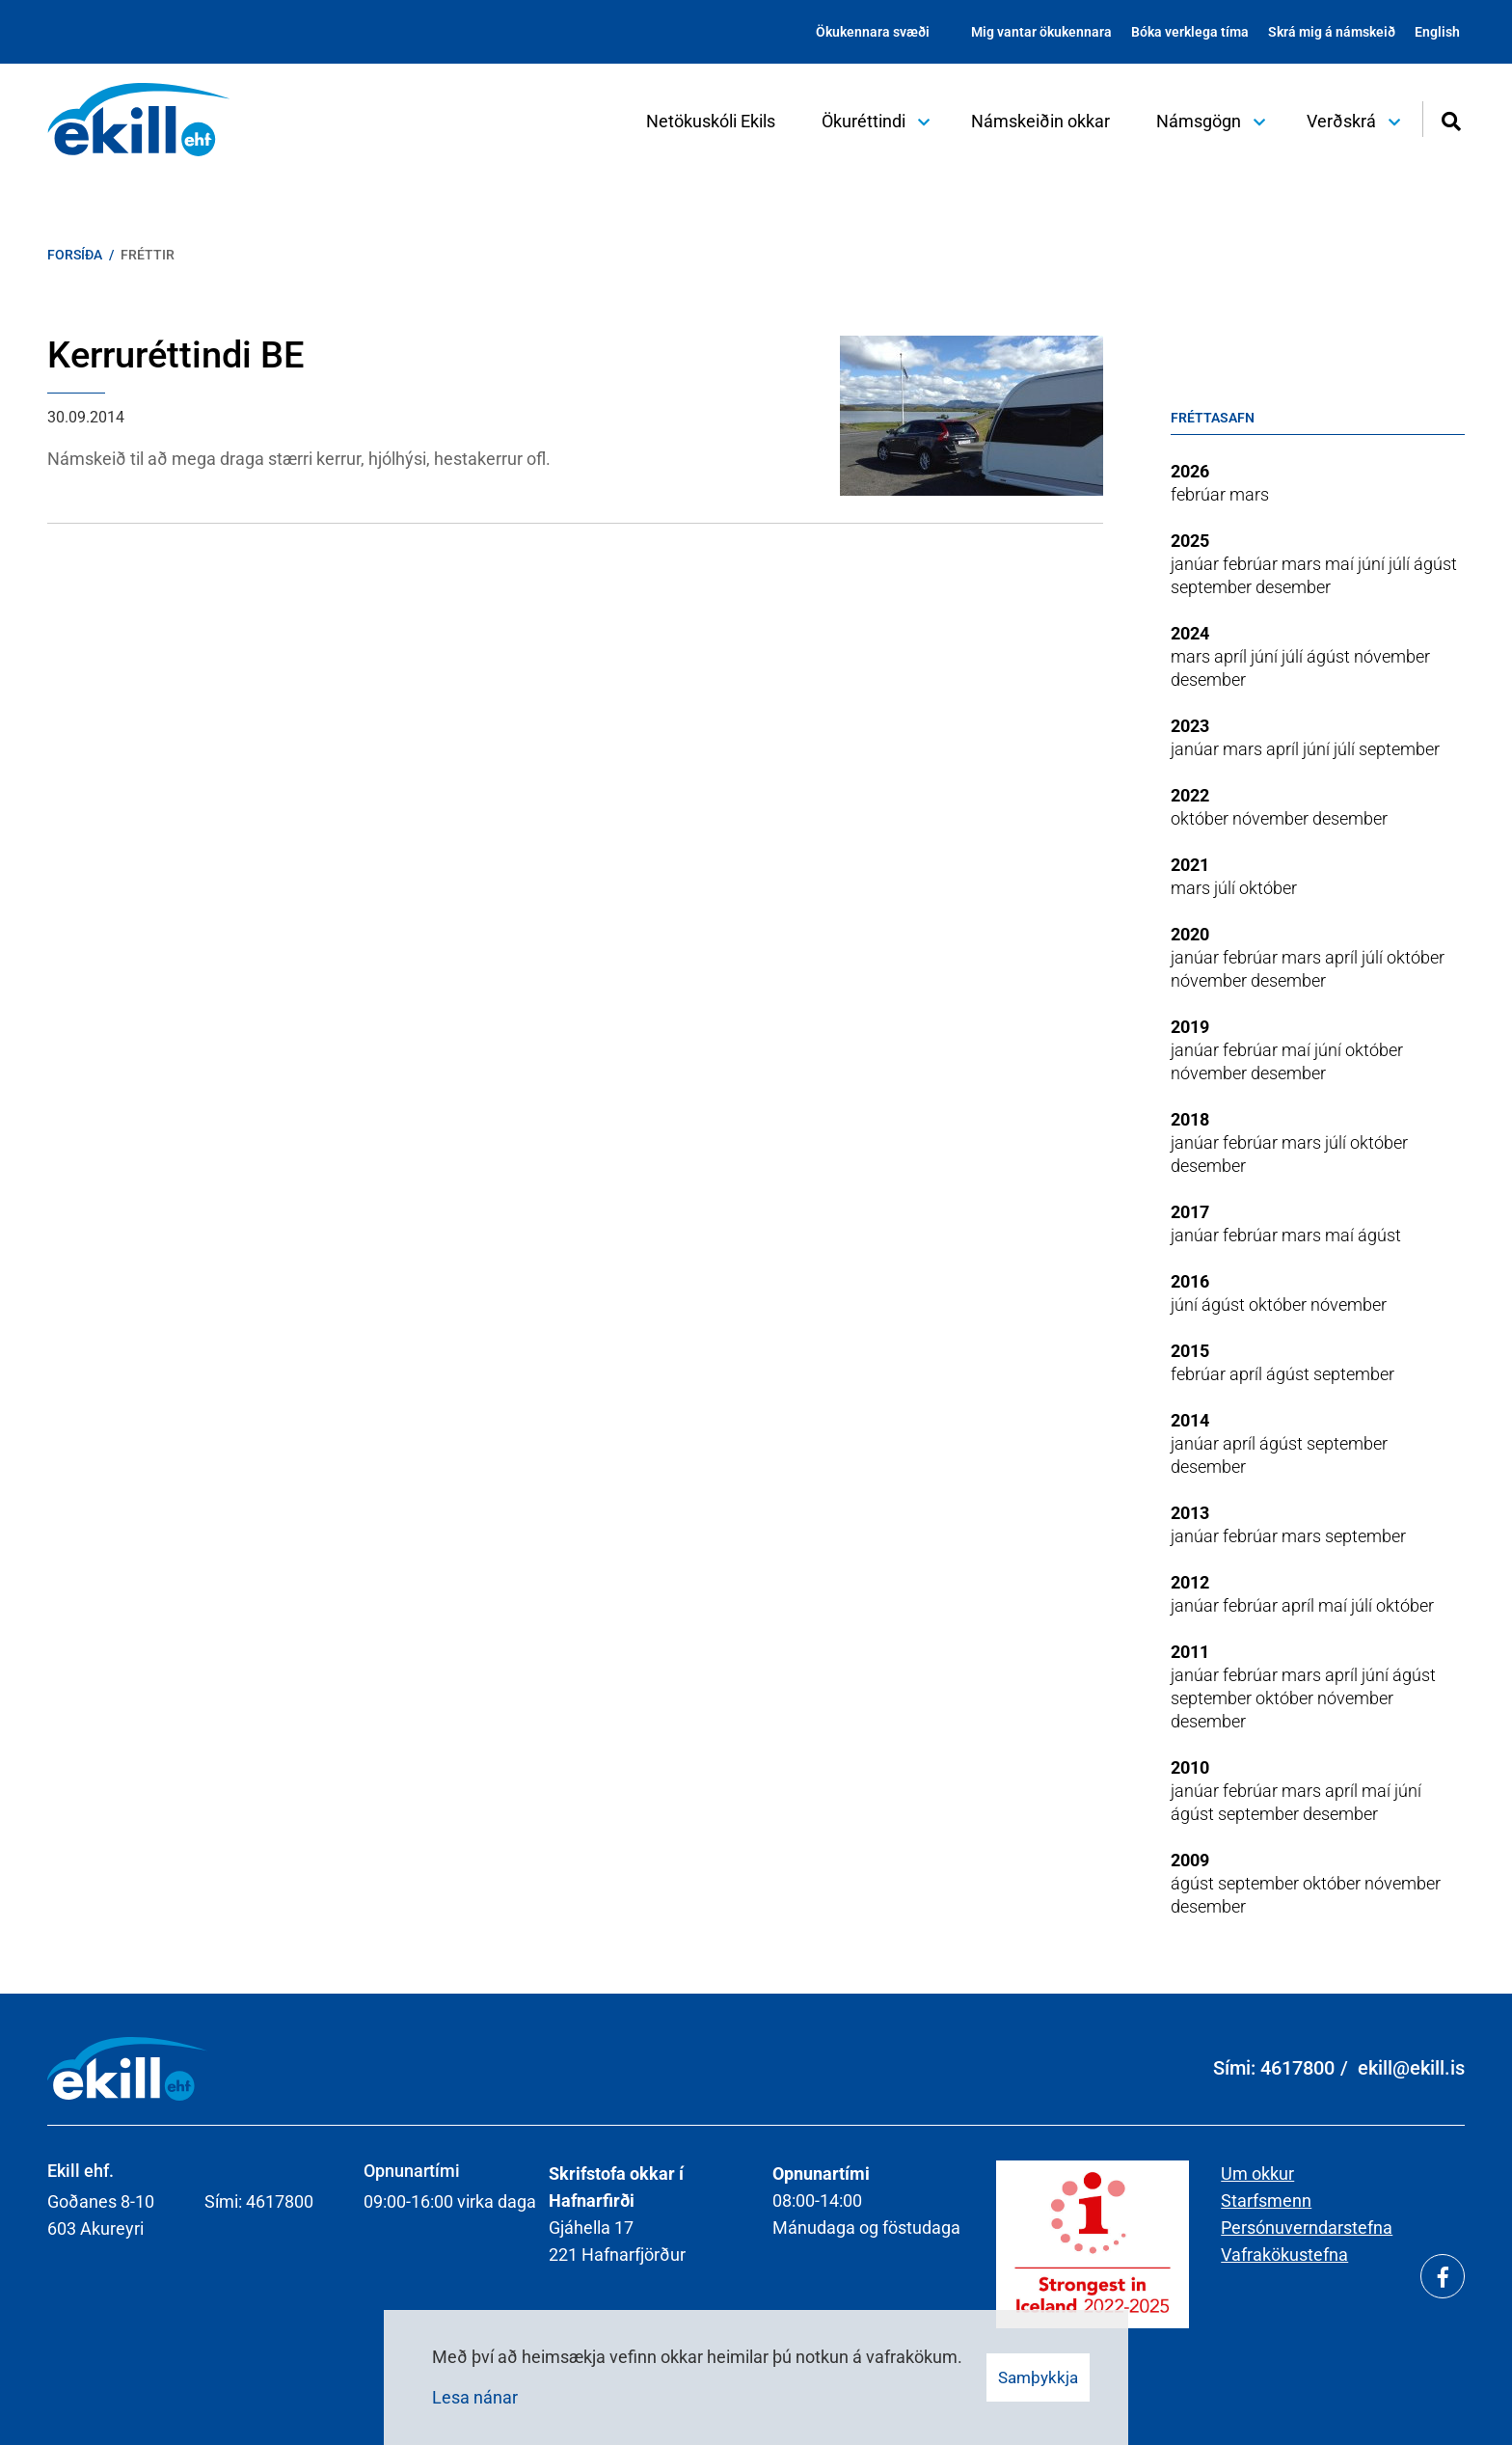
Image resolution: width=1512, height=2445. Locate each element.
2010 (1190, 1767)
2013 (1190, 1513)
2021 (1190, 865)
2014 (1190, 1420)
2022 (1190, 795)
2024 (1190, 633)
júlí (1401, 564)
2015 (1190, 1351)
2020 (1190, 934)
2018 (1190, 1119)
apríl (1232, 656)
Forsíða (74, 254)
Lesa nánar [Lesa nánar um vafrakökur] (475, 2397)
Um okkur (1257, 2173)
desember (1293, 587)
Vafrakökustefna (1284, 2254)
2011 (1190, 1652)
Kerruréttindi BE (175, 355)
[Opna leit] (1450, 119)
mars (1249, 494)
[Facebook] (1442, 2276)
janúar (1197, 564)
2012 (1190, 1582)
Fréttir (148, 254)
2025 (1190, 540)
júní (1373, 564)
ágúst (1435, 564)
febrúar (1200, 494)
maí (1341, 564)
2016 (1190, 1281)
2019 (1190, 1027)
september (1213, 587)
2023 (1190, 726)
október (1201, 818)
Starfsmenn (1266, 2200)
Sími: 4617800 (1274, 2067)
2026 (1190, 471)
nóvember (1392, 656)
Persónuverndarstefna (1306, 2227)
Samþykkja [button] (1038, 2377)
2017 (1190, 1212)
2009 (1190, 1860)
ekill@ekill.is (1411, 2067)
